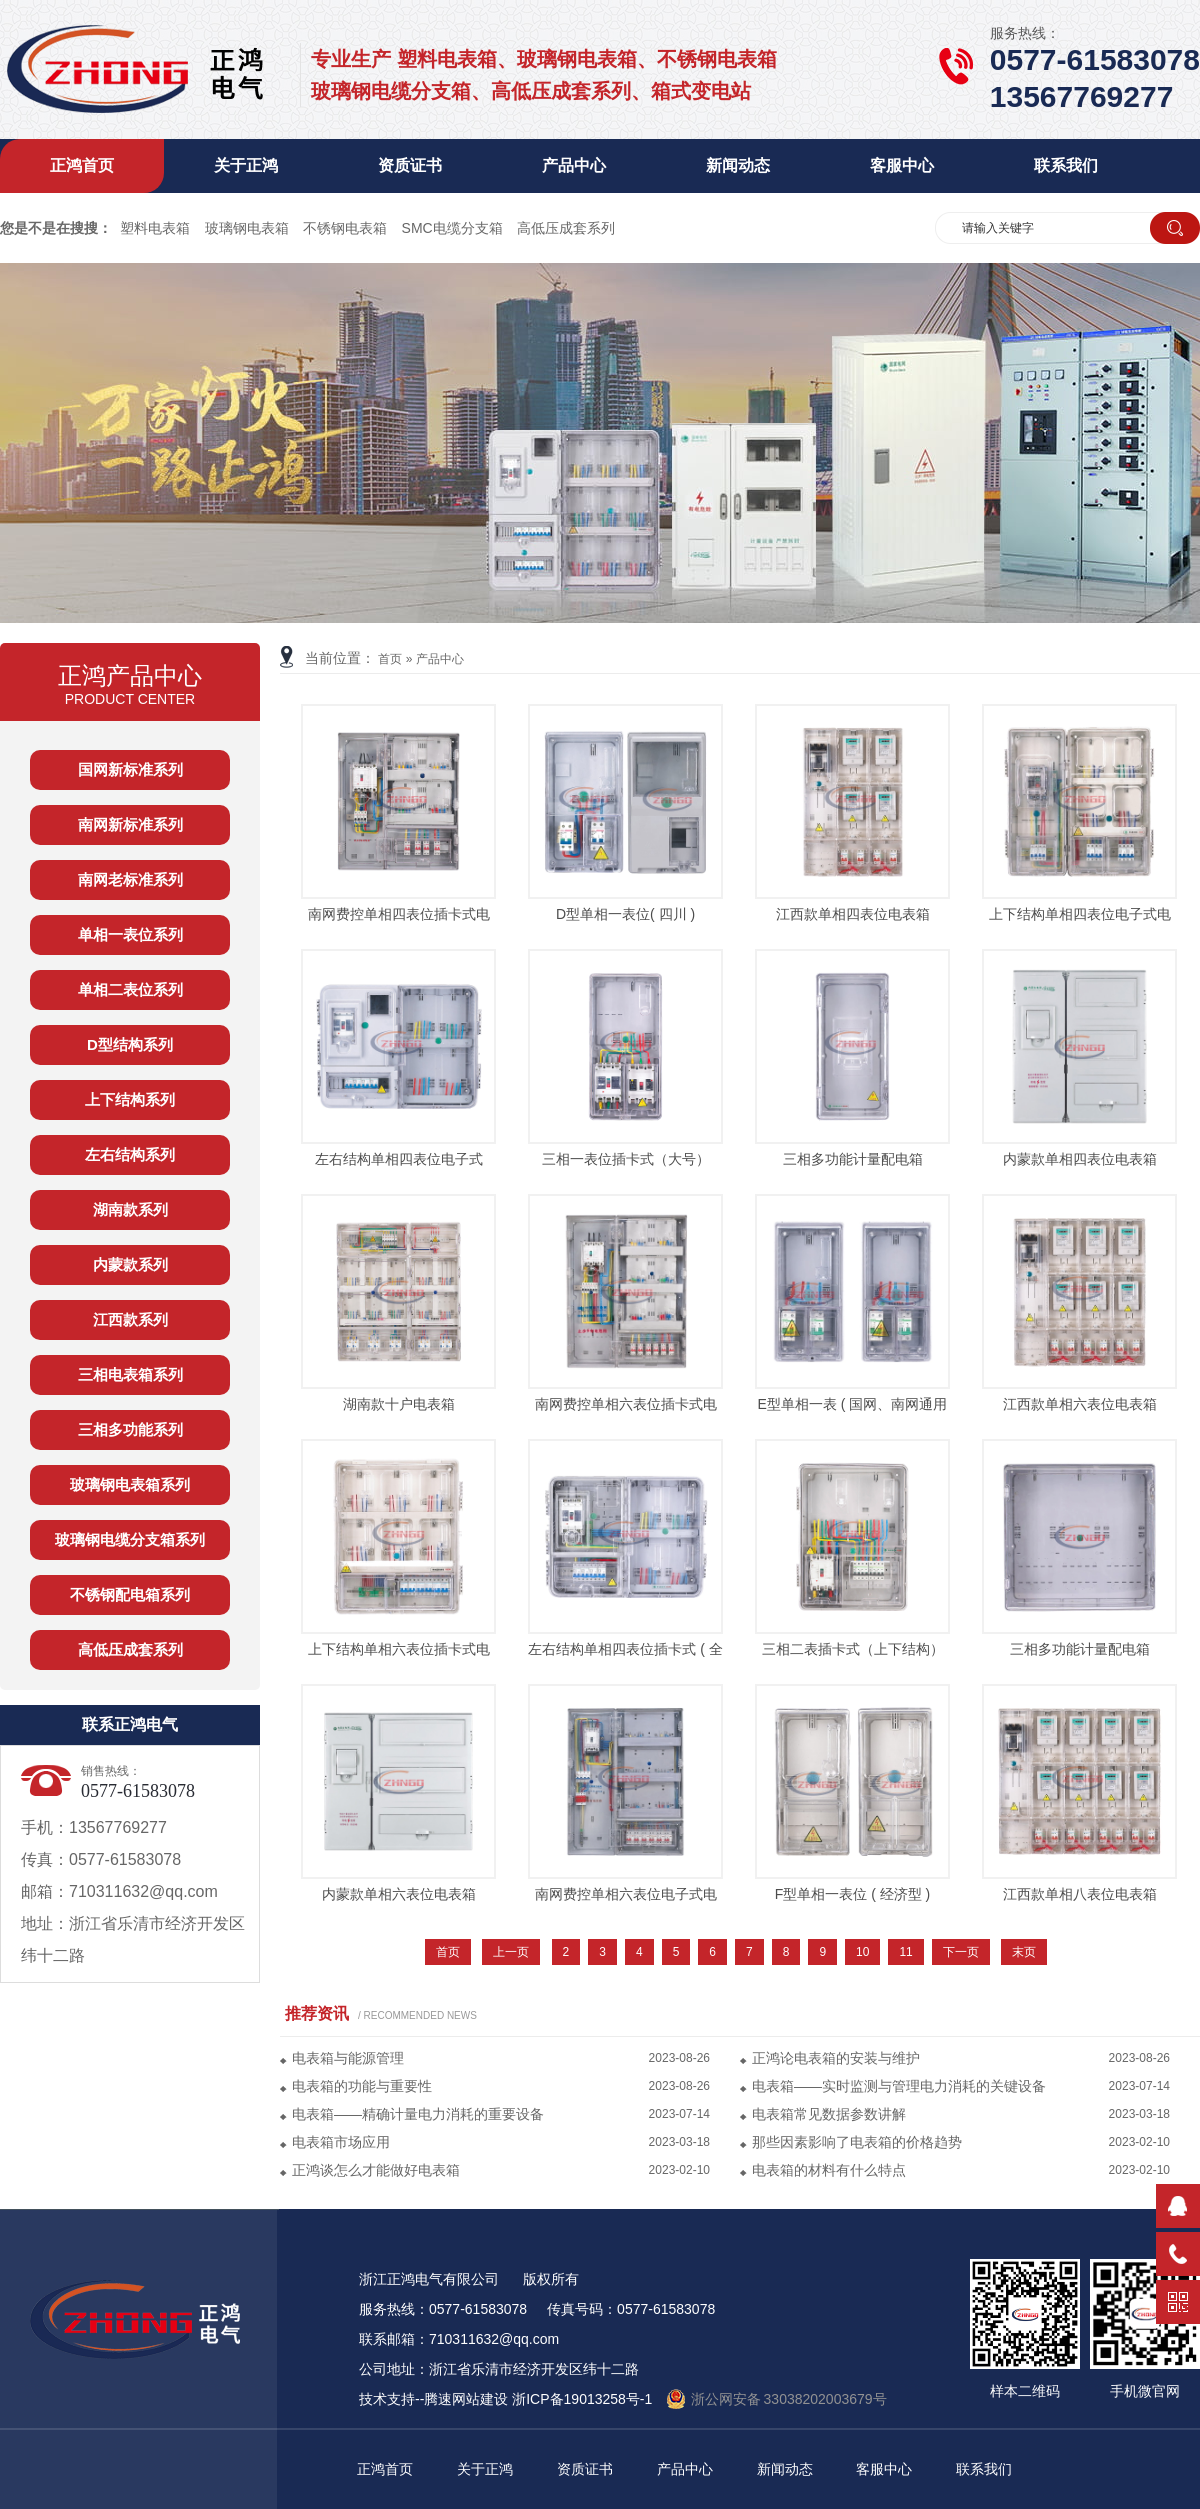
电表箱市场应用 (341, 2142)
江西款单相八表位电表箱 (1080, 1894)
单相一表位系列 (130, 934)
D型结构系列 (130, 1044)
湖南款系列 (130, 1209)
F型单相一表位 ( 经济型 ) (853, 1894)
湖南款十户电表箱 (399, 1404)
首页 (390, 659)
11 (905, 1952)
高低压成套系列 (566, 228)
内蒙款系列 (130, 1264)
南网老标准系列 (130, 879)
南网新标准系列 (130, 824)
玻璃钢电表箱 (247, 228)
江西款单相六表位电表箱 (1080, 1404)
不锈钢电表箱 (345, 228)
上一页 (511, 1952)
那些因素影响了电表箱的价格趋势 (857, 2142)
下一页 (961, 1952)
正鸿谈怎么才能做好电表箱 (376, 2170)
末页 (1024, 1952)
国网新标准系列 (130, 769)
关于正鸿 (246, 165)
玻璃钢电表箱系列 (130, 1484)
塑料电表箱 (155, 228)
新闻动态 (738, 165)
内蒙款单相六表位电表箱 (399, 1894)
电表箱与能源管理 (348, 2058)
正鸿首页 (82, 165)
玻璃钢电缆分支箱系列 (130, 1539)
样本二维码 (1025, 2382)
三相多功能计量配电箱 (853, 1159)
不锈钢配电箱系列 (130, 1594)
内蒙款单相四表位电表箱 (1080, 1159)
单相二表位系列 (130, 989)
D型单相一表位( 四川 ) (625, 914)
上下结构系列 (130, 1099)
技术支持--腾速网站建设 (433, 2399)
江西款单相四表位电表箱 (853, 914)
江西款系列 (130, 1319)
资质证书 (410, 165)
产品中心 (574, 165)
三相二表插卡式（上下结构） (853, 1649)
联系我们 (1066, 165)
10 (862, 1952)
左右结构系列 (130, 1154)
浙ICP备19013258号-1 (582, 2399)
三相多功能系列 (130, 1429)
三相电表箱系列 (130, 1374)
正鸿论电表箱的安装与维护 (836, 2058)
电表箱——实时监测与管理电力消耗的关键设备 (899, 2086)
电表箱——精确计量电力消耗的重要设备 (418, 2114)
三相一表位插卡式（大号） (626, 1159)
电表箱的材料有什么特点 (829, 2170)
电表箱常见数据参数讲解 (829, 2114)
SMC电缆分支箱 (452, 228)
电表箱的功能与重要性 (362, 2086)
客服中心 (902, 165)
